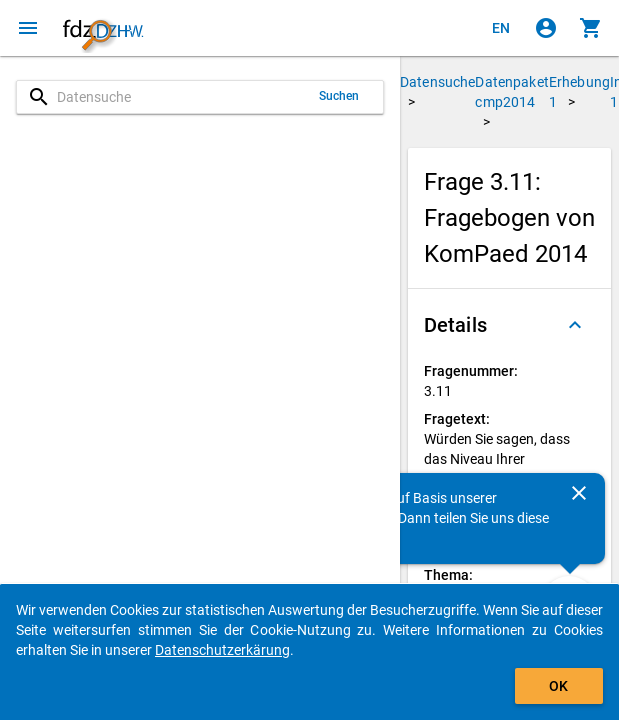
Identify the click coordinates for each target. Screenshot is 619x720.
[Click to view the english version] (501, 28)
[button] (509, 325)
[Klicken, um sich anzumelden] (546, 28)
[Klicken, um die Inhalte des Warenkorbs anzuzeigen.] (591, 28)
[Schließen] (579, 493)
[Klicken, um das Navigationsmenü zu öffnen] (28, 28)
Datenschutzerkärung (222, 650)
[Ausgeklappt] (575, 325)
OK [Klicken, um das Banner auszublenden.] (558, 686)
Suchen (339, 96)
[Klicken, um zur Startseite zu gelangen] (103, 28)
